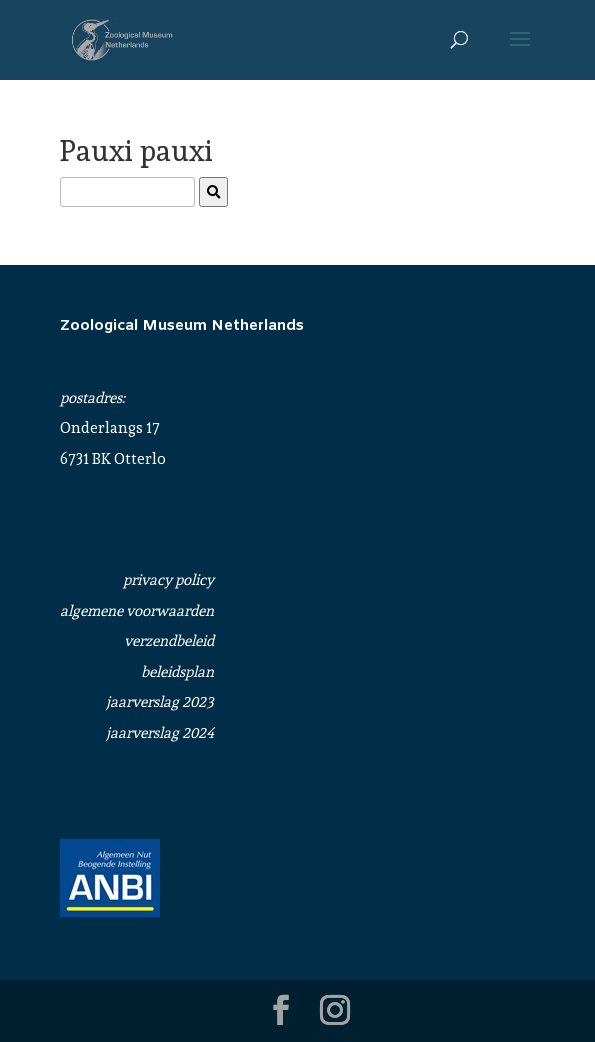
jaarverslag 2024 (160, 733)
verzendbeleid (169, 641)
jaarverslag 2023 (160, 702)
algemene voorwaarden (137, 611)
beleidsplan (177, 672)
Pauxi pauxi (136, 151)
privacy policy (168, 580)
